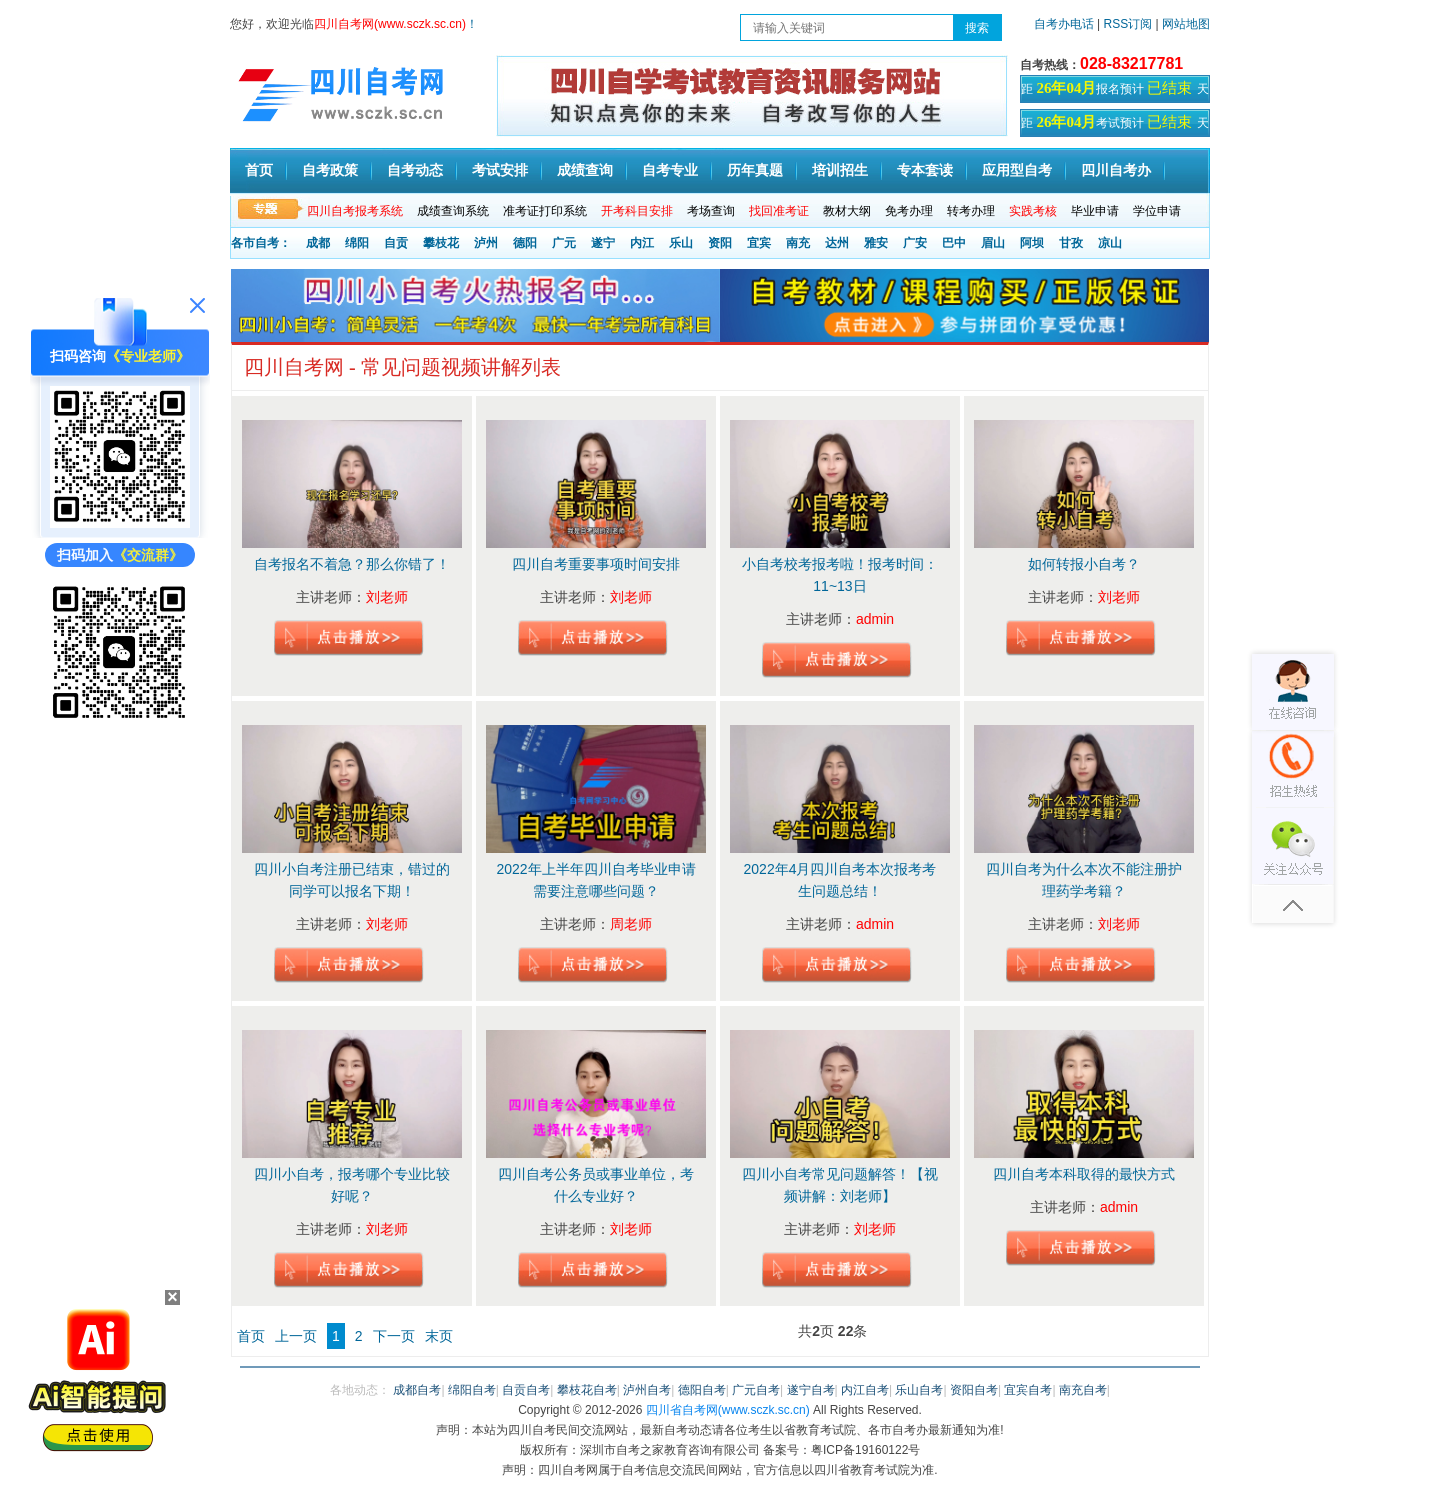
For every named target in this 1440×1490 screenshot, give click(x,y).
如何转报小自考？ (1084, 564)
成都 (318, 243)
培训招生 (840, 170)
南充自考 (1083, 1390)
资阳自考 (974, 1390)
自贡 (396, 243)
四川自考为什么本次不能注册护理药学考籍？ (1084, 880)
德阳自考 (702, 1390)
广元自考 (756, 1390)
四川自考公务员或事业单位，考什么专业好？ (596, 1185)
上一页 (296, 1336)
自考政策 (330, 170)
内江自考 (865, 1390)
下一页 (394, 1336)
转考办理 (971, 211)
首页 (259, 170)
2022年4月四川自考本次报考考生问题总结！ (840, 880)
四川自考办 (1116, 170)
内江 (642, 243)
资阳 (720, 243)
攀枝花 (441, 243)
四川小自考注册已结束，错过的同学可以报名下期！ (352, 880)
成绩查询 (585, 170)
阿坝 (1032, 243)
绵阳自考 (472, 1390)
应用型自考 (1017, 170)
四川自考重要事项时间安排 (596, 564)
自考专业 (670, 170)
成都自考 (417, 1390)
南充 (798, 243)
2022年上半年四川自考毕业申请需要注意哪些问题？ (595, 880)
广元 (564, 243)
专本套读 (925, 170)
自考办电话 (1064, 24)
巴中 (954, 243)
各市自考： (261, 243)
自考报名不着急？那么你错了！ (352, 564)
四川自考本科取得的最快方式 (1084, 1174)
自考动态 (415, 170)
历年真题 (755, 170)
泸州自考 (647, 1390)
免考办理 (909, 211)
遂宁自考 (811, 1390)
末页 (439, 1336)
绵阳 (357, 243)
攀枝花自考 (587, 1390)
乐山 (681, 243)
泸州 (486, 243)
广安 (915, 243)
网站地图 (1186, 24)
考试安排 (500, 170)
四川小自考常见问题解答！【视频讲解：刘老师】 (840, 1185)
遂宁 (603, 243)
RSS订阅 (1130, 24)
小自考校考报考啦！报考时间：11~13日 (840, 575)
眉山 (993, 243)
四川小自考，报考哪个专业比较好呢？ (352, 1185)
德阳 (525, 243)
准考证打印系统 (545, 211)
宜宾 (759, 243)
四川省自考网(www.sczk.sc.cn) (728, 1410)
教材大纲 (847, 211)
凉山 (1110, 243)
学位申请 (1157, 211)
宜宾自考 (1028, 1390)
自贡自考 (526, 1390)
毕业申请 (1095, 211)
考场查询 (711, 211)
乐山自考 (919, 1390)
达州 (837, 243)
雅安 (876, 243)
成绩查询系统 (453, 211)
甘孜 (1071, 243)
